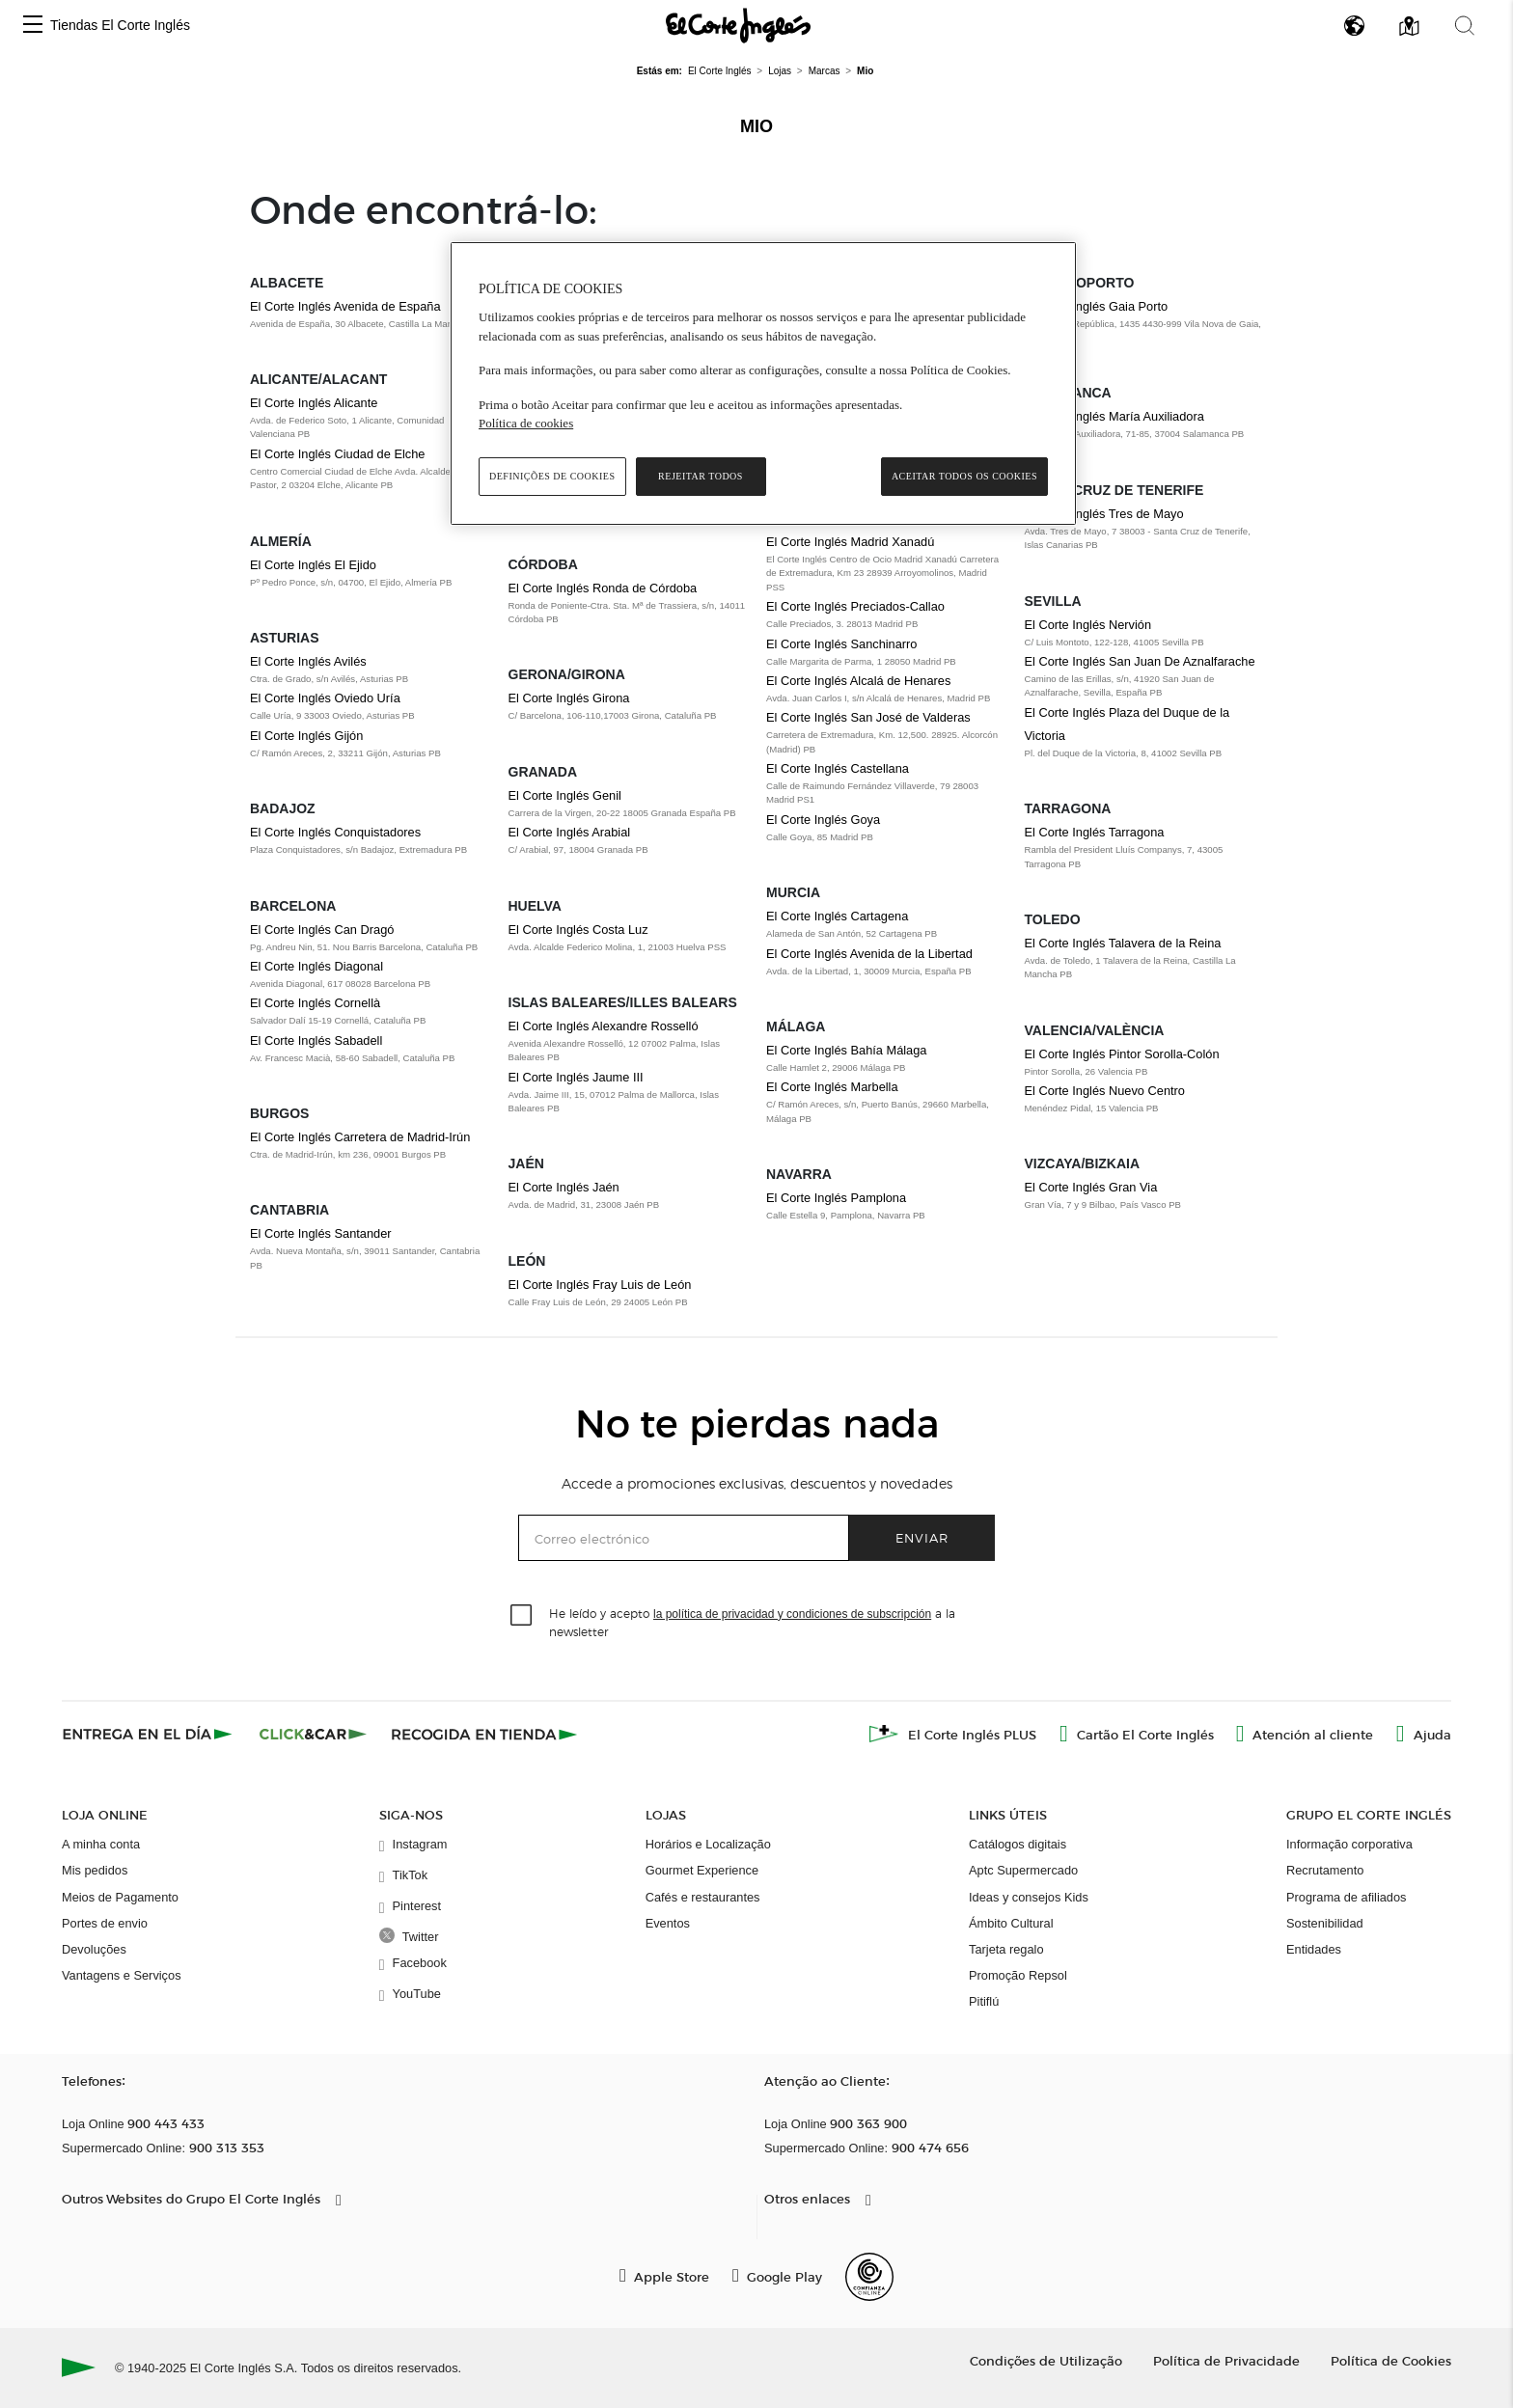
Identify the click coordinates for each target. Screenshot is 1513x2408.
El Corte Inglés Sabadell (316, 1040)
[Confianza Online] (869, 2277)
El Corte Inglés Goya (823, 819)
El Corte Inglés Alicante (313, 403)
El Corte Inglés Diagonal (316, 966)
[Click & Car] (313, 1733)
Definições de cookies (552, 476)
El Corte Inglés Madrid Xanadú (850, 541)
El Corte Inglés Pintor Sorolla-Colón (1122, 1054)
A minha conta (101, 1844)
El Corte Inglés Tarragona (1095, 832)
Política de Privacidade (1226, 2360)
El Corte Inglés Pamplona (836, 1197)
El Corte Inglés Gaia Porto (1097, 306)
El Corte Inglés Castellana (837, 768)
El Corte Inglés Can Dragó (322, 929)
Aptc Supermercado (1023, 1870)
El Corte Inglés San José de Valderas (868, 717)
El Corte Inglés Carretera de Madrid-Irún (360, 1137)
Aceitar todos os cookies (964, 476)
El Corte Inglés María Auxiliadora (1114, 416)
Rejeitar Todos (700, 476)
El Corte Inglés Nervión (1088, 624)
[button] (32, 25)
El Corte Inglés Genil (565, 795)
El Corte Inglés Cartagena (837, 916)
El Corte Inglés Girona (569, 698)
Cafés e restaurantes (703, 1897)
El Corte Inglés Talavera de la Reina (1123, 943)
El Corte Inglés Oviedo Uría (325, 698)
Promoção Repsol (1018, 1975)
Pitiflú (984, 2001)
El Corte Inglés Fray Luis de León (600, 1284)
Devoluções (94, 1949)
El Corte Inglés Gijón (306, 735)
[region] (763, 383)
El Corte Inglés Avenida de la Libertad (869, 953)
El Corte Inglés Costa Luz (578, 929)
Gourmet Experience (702, 1870)
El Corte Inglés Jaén (564, 1187)
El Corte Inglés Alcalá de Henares (858, 680)
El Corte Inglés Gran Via (1091, 1187)
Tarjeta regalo (1006, 1949)
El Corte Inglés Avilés (308, 661)
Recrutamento (1324, 1870)
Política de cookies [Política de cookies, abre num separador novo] (526, 423)
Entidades (1313, 1949)
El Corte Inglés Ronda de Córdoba (603, 588)
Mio (756, 126)
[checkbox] (522, 1616)
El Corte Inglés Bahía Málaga (846, 1050)
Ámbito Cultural (1011, 1923)
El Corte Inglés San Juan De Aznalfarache (1140, 661)
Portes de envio (105, 1923)
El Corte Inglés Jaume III (576, 1077)
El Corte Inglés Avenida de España (345, 306)
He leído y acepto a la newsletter (752, 1621)
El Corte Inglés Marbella (832, 1087)
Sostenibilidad (1324, 1923)
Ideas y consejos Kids (1028, 1897)
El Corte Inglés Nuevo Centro (1105, 1090)
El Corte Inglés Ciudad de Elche (337, 454)
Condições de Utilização (1046, 2360)
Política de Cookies (1391, 2360)
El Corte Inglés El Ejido (313, 565)
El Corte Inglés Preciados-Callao (855, 606)
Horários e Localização (708, 1844)
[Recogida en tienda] (484, 1733)
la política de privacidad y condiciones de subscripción (792, 1614)
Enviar (922, 1537)
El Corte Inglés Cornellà (315, 1003)
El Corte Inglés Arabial (570, 832)
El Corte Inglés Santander (321, 1233)
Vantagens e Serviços (121, 1975)
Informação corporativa (1349, 1844)
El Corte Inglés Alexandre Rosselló (604, 1026)
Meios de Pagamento (120, 1897)
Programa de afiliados (1346, 1897)
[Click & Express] (149, 1733)
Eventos (668, 1923)
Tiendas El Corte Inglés (120, 25)
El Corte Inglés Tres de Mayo (1104, 513)
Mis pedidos (94, 1870)
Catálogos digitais (1017, 1844)
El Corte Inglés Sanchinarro (842, 644)
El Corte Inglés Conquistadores (335, 832)
